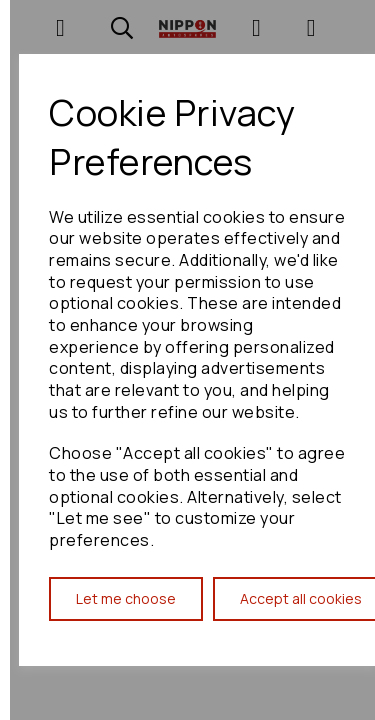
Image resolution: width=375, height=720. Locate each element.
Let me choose (126, 598)
